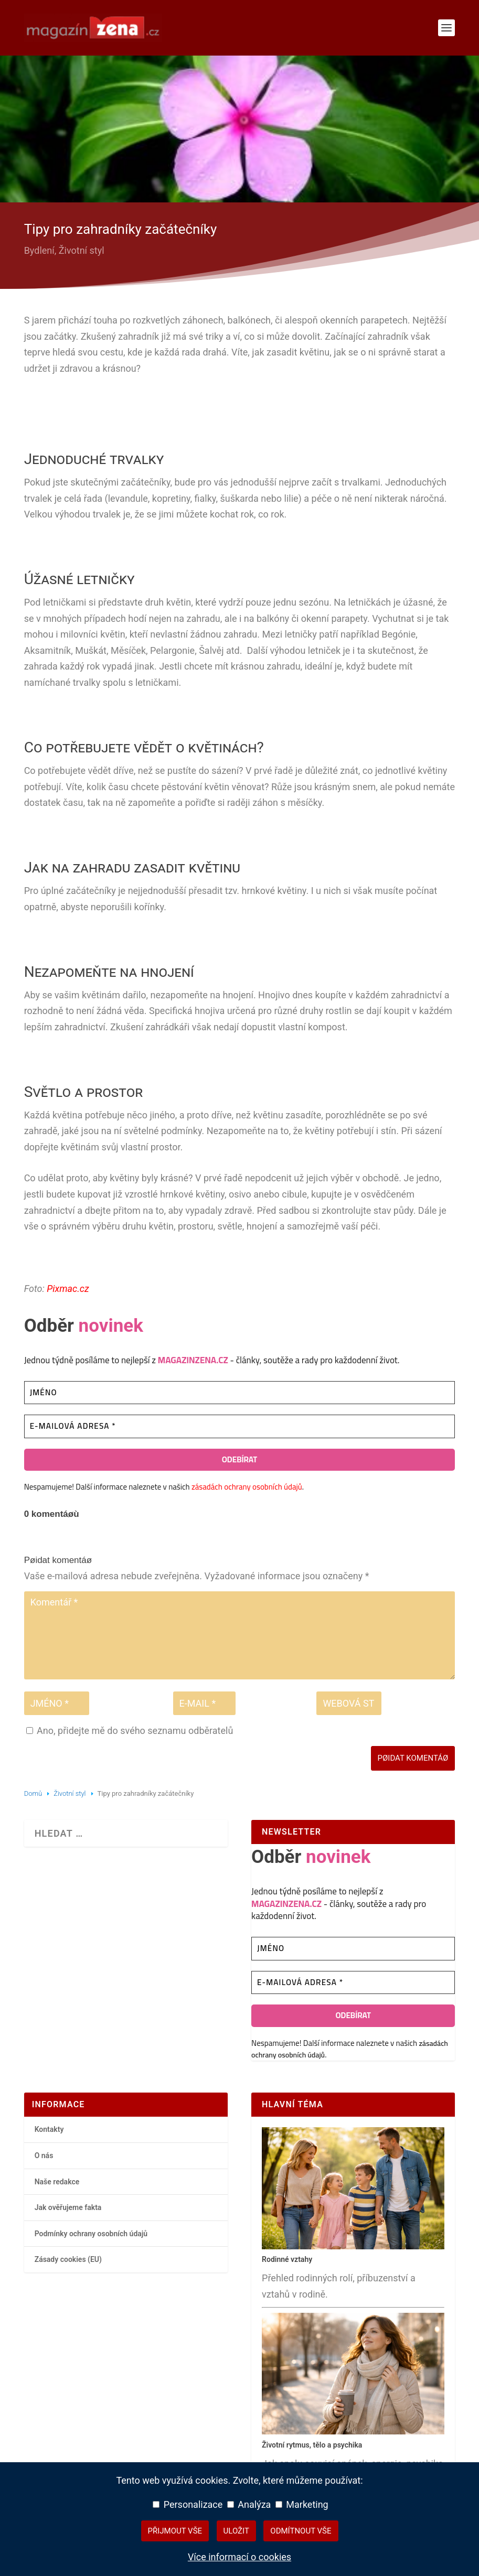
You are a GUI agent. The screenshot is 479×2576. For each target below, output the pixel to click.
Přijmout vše (175, 2531)
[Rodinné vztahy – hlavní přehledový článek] (353, 2247)
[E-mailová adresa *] (239, 1426)
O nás (44, 2155)
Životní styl (81, 250)
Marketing (301, 2504)
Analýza (249, 2504)
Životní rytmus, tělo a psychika (312, 2445)
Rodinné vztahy (287, 2259)
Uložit (236, 2531)
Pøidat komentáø (413, 1758)
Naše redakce (57, 2182)
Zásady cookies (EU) (68, 2259)
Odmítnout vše (300, 2531)
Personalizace (187, 2504)
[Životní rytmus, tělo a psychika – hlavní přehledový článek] (353, 2432)
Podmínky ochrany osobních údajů (91, 2233)
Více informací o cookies (239, 2556)
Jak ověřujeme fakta (68, 2207)
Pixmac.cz (68, 1288)
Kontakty (49, 2130)
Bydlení (39, 250)
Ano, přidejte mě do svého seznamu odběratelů (129, 1730)
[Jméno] (239, 1393)
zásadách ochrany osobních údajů (246, 1486)
